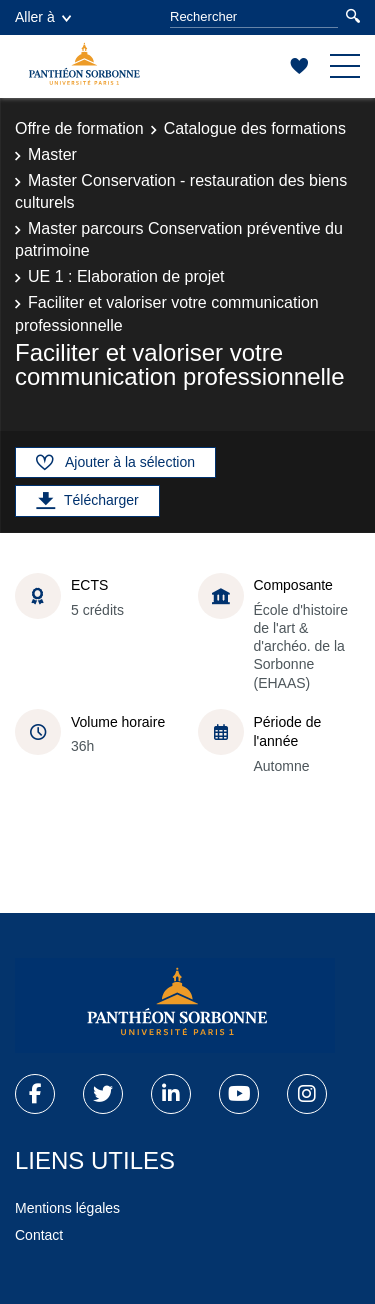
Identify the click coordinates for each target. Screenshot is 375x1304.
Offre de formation (79, 128)
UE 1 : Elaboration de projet (126, 276)
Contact (39, 1235)
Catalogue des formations (255, 128)
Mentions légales (67, 1208)
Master (52, 154)
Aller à (43, 17)
